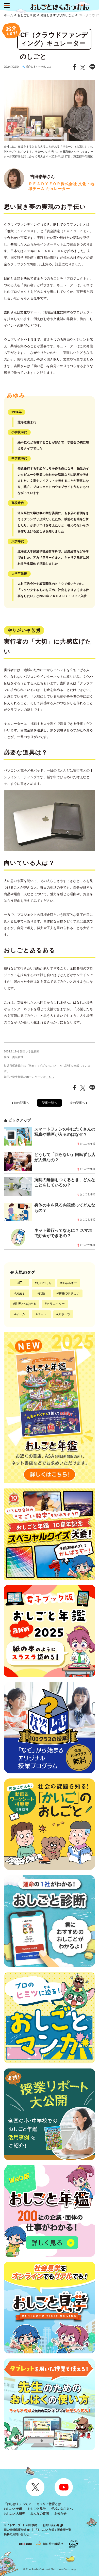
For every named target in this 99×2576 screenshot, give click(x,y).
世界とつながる (25, 1304)
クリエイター (55, 1304)
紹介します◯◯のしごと (57, 15)
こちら (50, 1076)
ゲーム (20, 1314)
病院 (42, 1293)
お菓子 (20, 1293)
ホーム (8, 15)
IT (20, 1282)
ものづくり (44, 1283)
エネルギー (69, 1283)
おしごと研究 (27, 15)
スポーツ (64, 1314)
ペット (42, 1314)
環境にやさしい (68, 1293)
